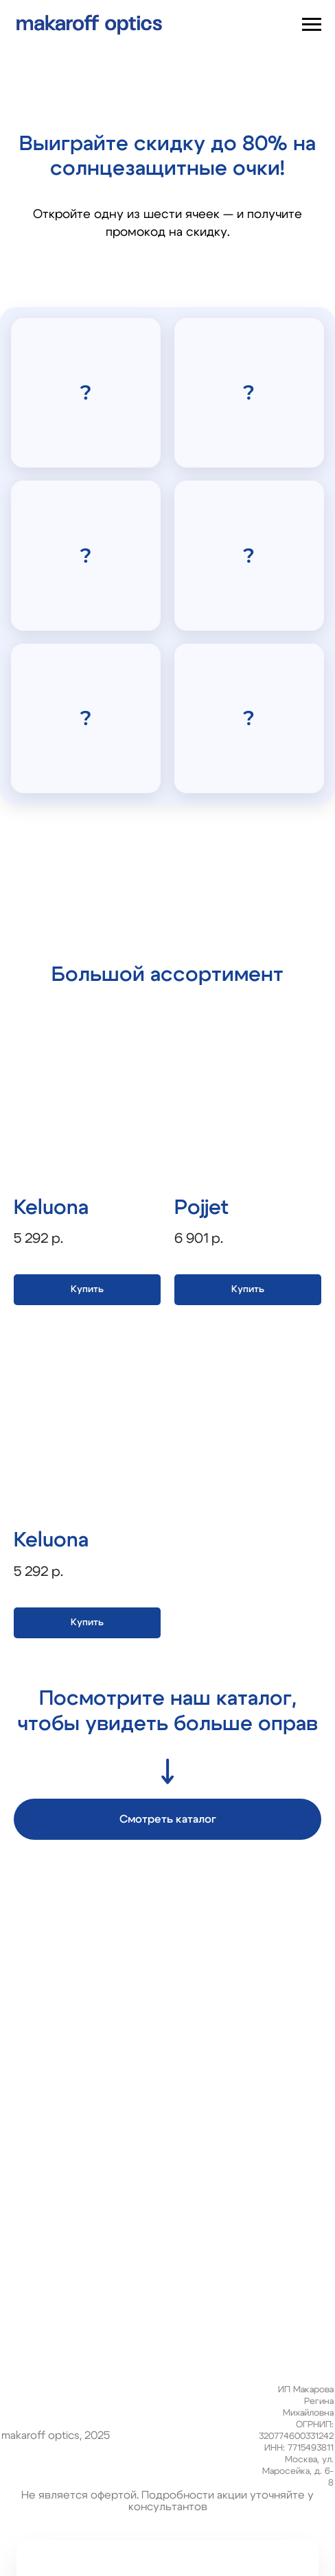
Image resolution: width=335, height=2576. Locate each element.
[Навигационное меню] (311, 25)
